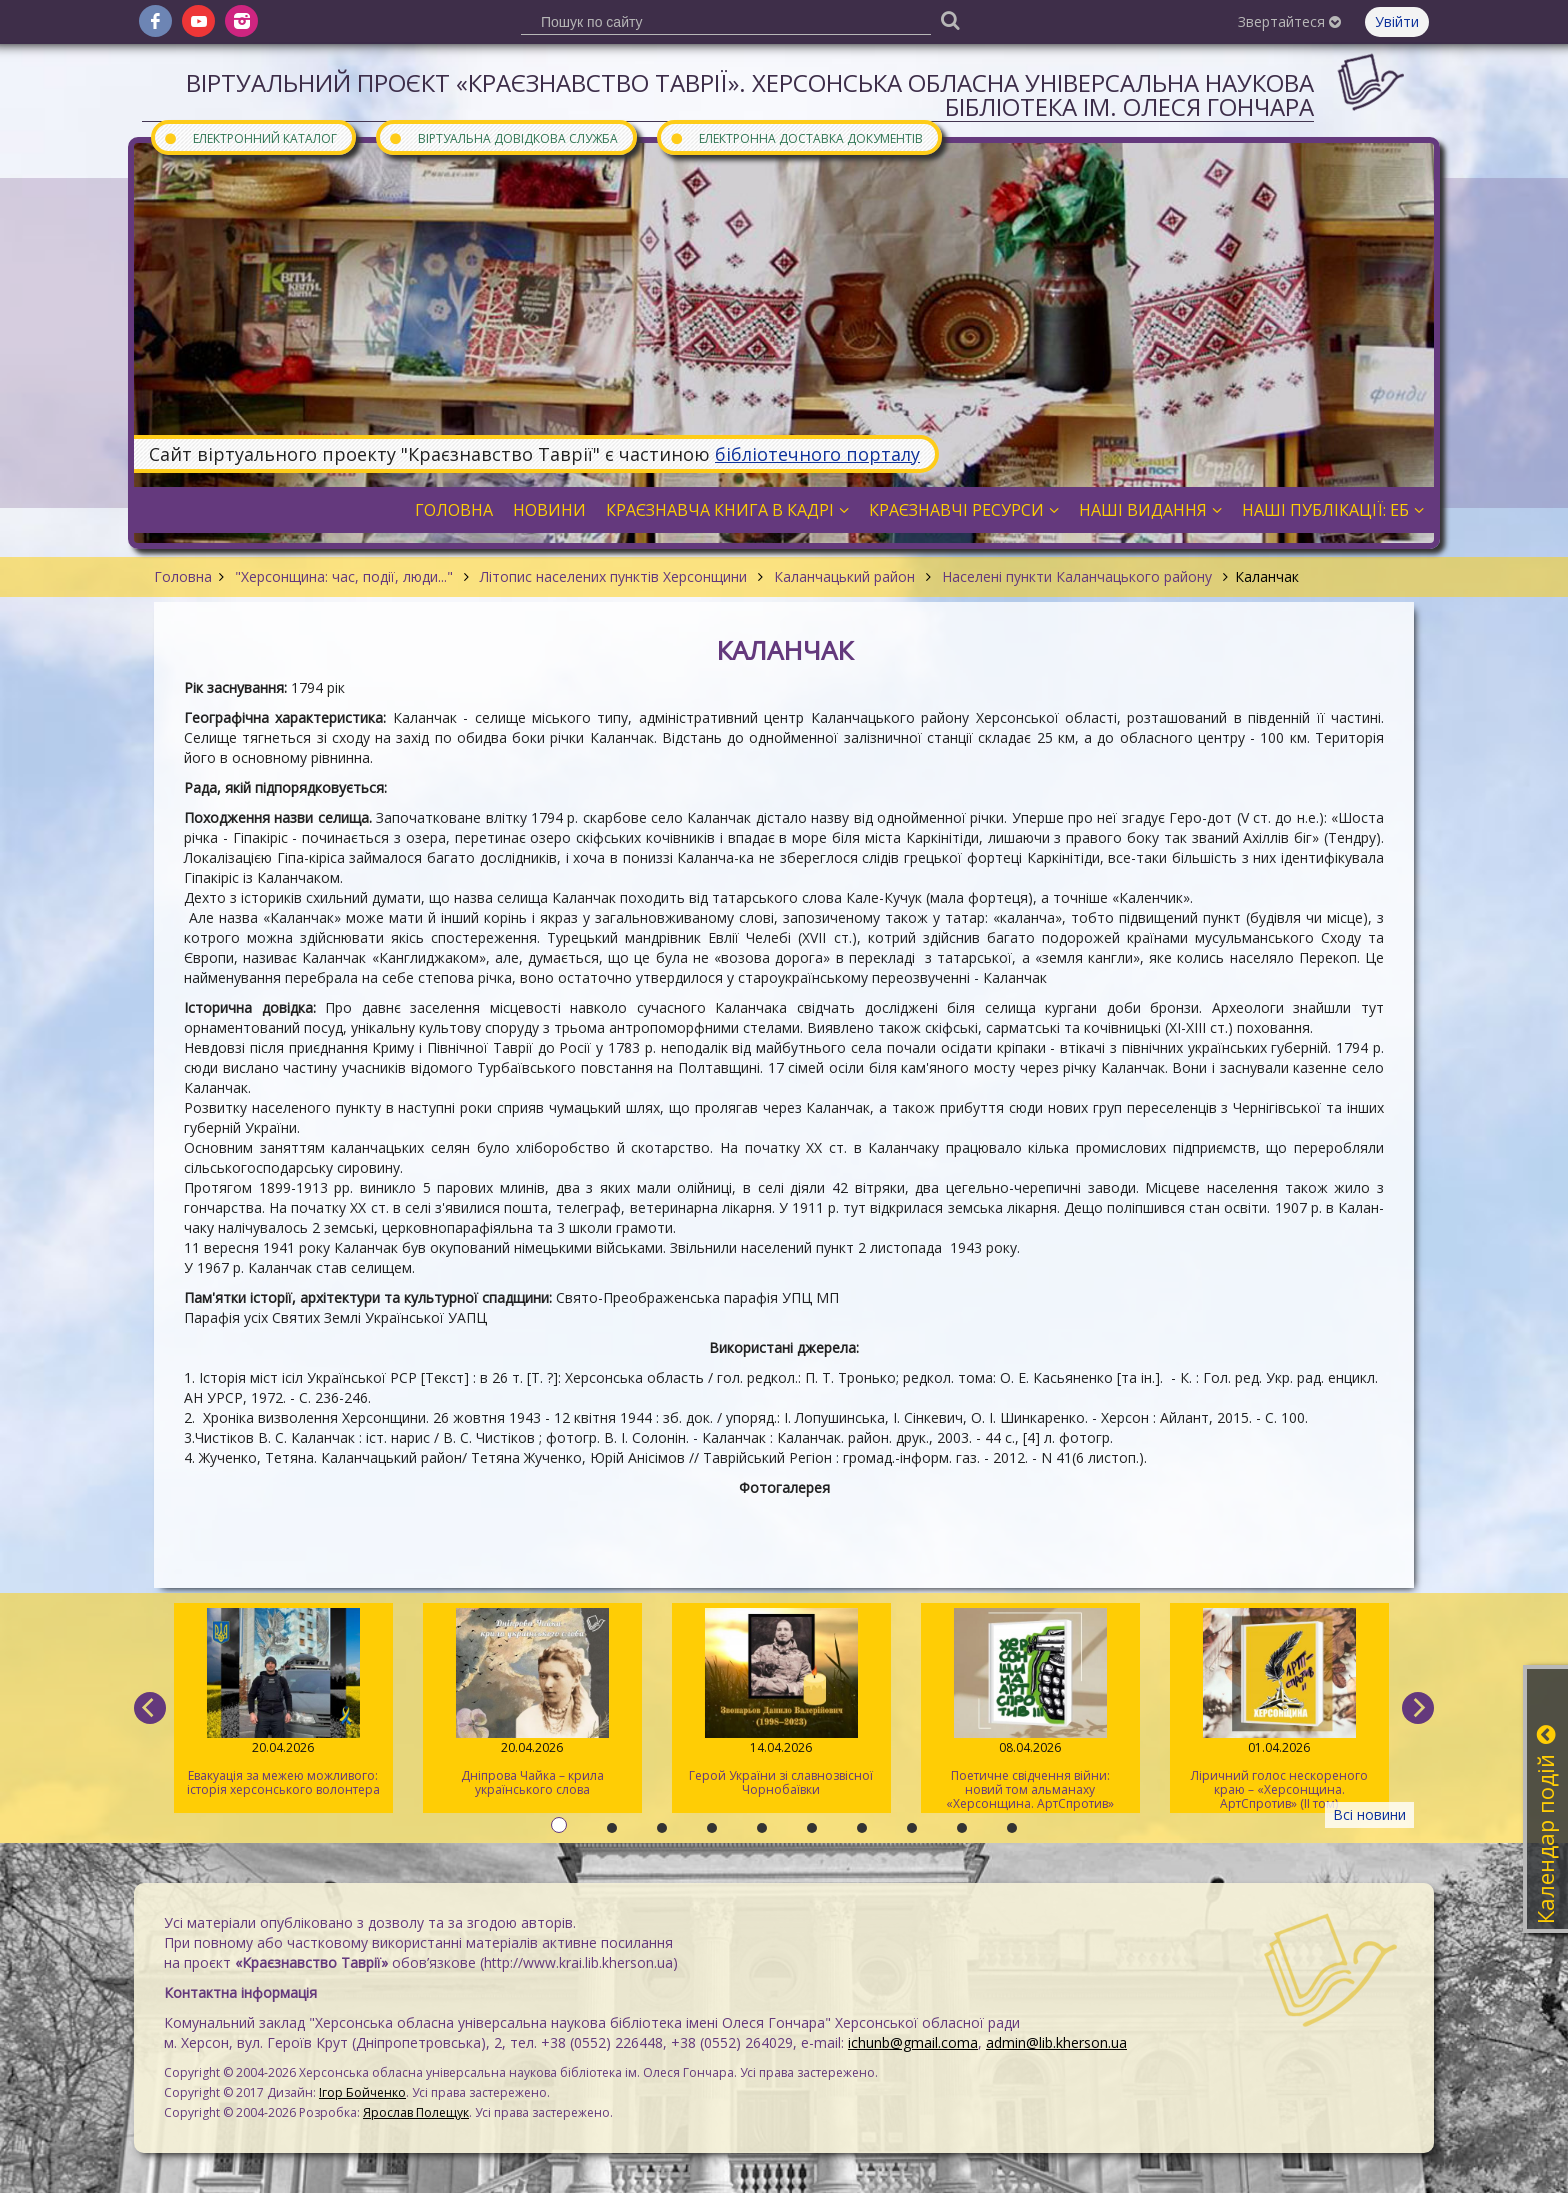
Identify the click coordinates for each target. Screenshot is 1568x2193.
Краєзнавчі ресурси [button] (964, 510)
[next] (1418, 1708)
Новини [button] (549, 510)
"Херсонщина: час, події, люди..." (344, 576)
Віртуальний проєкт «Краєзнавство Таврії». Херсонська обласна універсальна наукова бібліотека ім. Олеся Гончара (750, 94)
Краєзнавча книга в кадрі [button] (727, 510)
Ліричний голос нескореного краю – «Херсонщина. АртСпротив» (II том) (1279, 1710)
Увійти (1397, 21)
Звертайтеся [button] (1289, 21)
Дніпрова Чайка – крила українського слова (532, 1703)
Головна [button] (454, 510)
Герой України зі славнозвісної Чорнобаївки (781, 1703)
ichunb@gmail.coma (913, 2042)
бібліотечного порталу (817, 454)
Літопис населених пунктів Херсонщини (613, 576)
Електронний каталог (250, 137)
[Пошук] (950, 19)
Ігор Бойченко (362, 2092)
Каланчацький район (844, 576)
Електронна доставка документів (796, 137)
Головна (183, 576)
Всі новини (1369, 1814)
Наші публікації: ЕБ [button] (1333, 510)
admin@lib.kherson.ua (1056, 2042)
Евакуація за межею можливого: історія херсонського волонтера (283, 1703)
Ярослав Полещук (416, 2112)
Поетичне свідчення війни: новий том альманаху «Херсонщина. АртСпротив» (1030, 1710)
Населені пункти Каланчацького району (1077, 576)
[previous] (150, 1708)
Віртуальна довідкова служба (503, 137)
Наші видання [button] (1150, 510)
